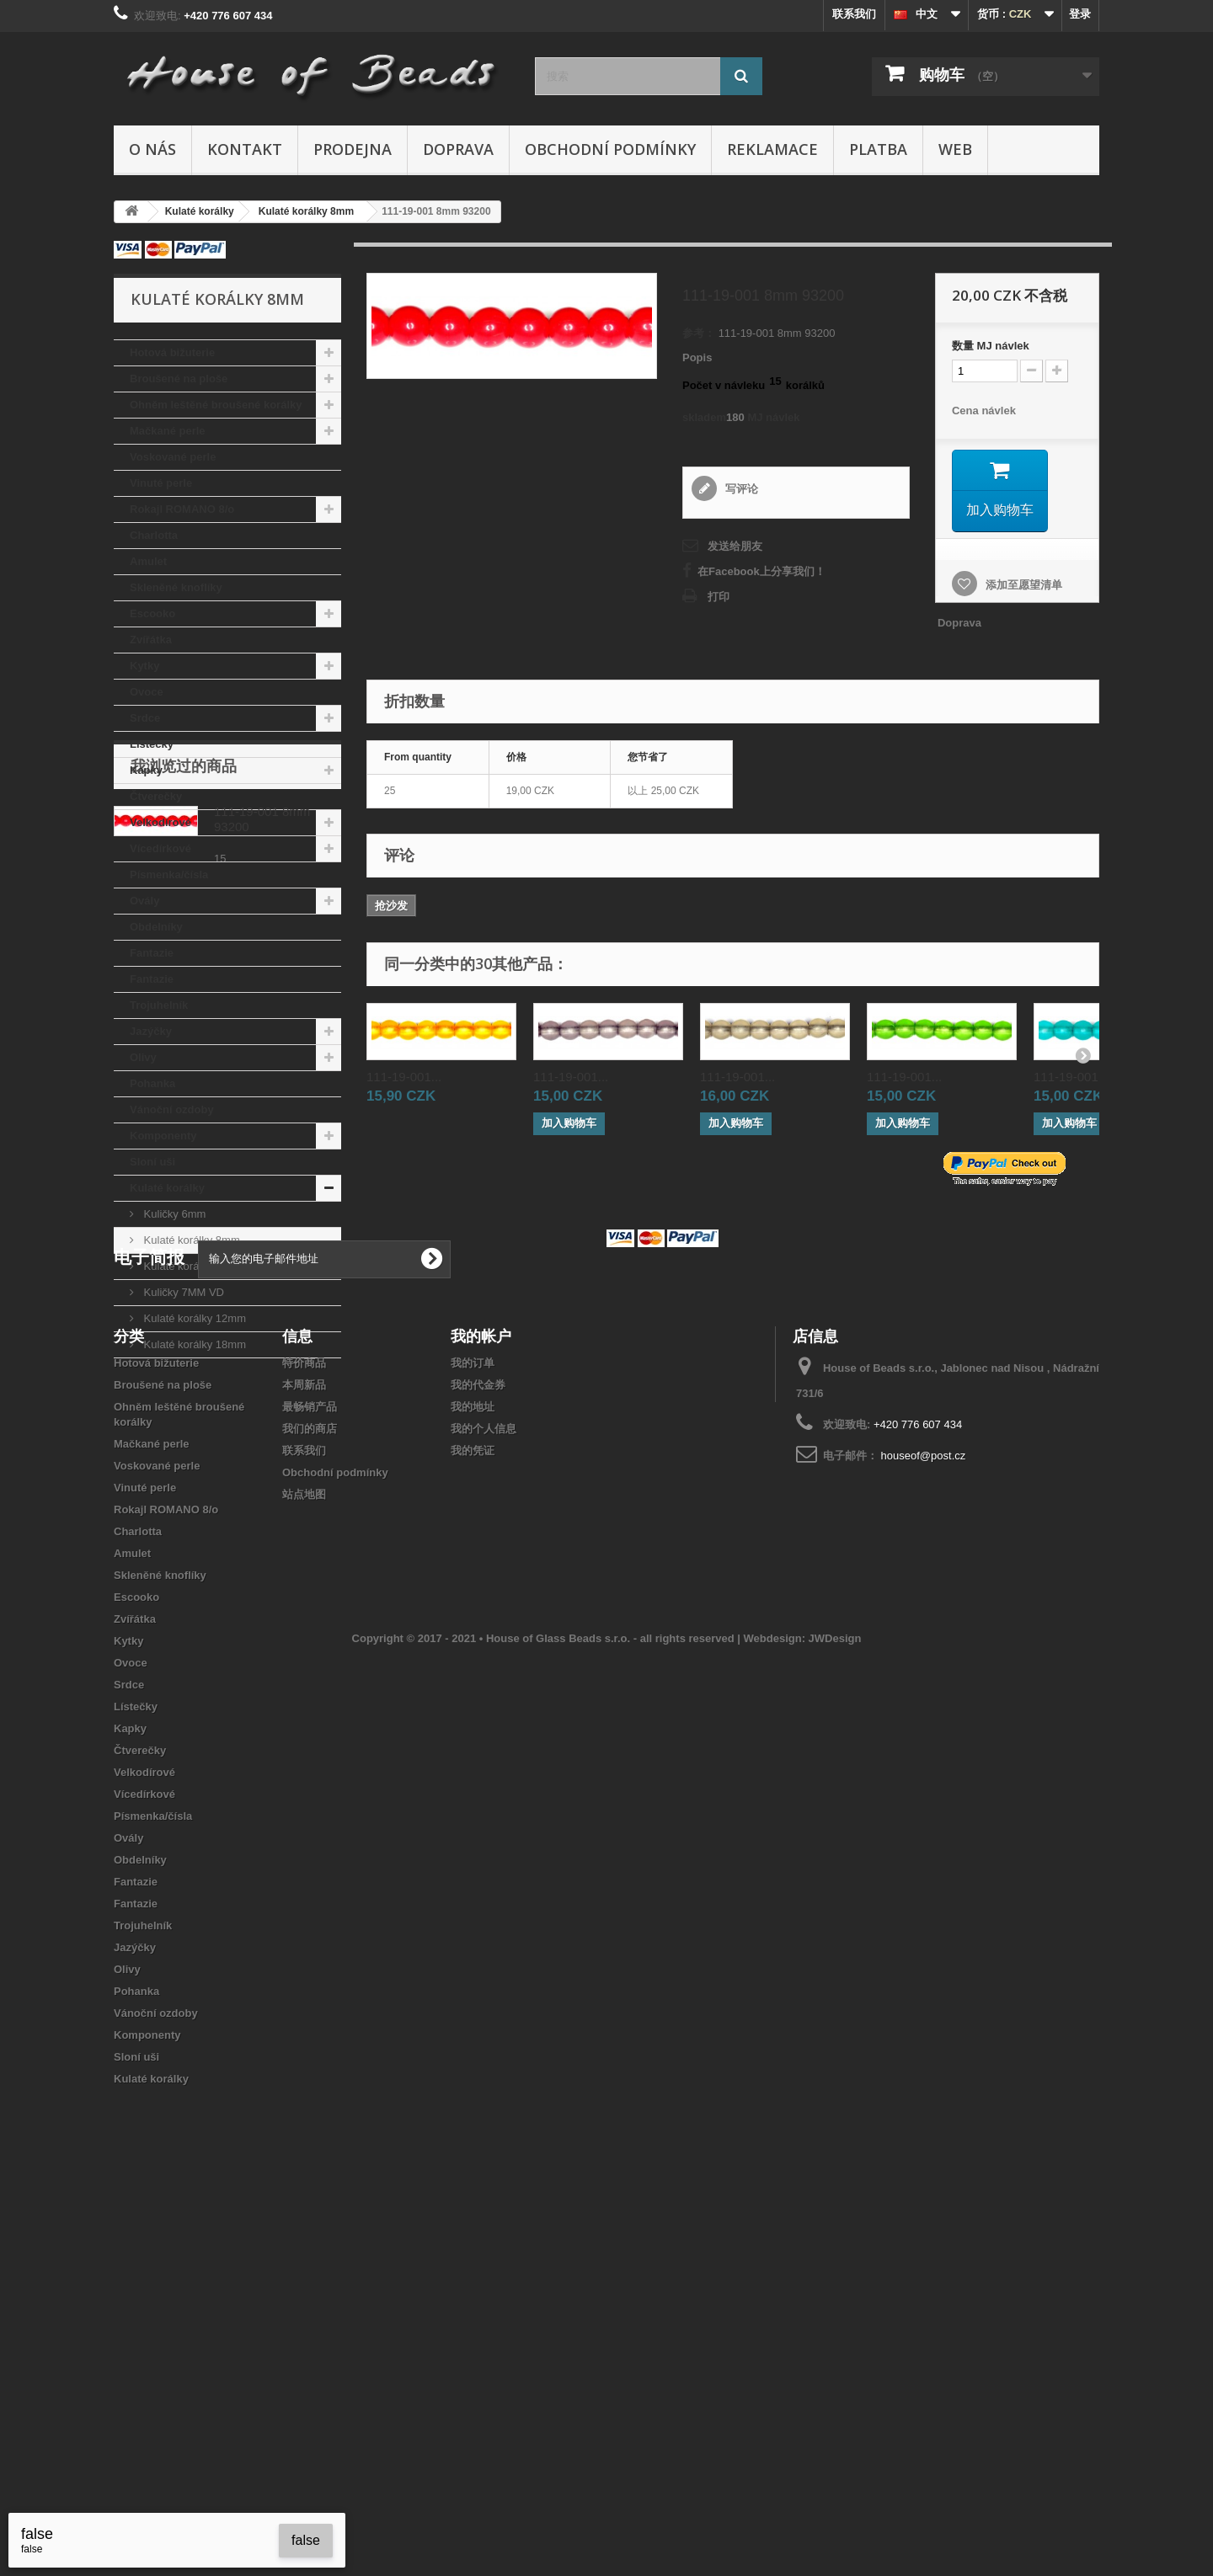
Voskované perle (173, 457)
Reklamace (772, 149)
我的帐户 (481, 1695)
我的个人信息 (483, 1788)
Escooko (152, 613)
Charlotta (154, 535)
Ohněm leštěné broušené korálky (216, 404)
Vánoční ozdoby (172, 1109)
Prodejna (352, 149)
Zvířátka (151, 639)
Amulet (148, 561)
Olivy (143, 1057)
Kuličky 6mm (173, 1214)
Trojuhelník (159, 1005)
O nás (152, 149)
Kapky (146, 770)
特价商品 (304, 1722)
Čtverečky (156, 796)
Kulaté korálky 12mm (193, 1318)
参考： (698, 333)
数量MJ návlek (990, 345)
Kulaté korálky (167, 1187)
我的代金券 (478, 1744)
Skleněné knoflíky (176, 587)
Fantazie (152, 953)
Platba (878, 149)
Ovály (144, 900)
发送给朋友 (735, 546)
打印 (718, 596)
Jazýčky (151, 1031)
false (305, 2540)
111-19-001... (403, 1076)
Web (955, 149)
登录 (1080, 14)
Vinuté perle (161, 483)
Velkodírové (160, 822)
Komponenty (163, 1135)
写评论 (740, 489)
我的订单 (472, 1722)
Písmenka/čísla (169, 874)
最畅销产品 (309, 1766)
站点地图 (304, 1854)
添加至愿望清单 (1022, 585)
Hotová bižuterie (172, 352)
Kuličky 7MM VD (182, 1292)
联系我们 (854, 14)
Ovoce (146, 691)
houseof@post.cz (923, 1815)
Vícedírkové (160, 848)
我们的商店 (309, 1788)
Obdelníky (156, 926)
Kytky (144, 665)
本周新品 (304, 1744)
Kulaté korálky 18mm (193, 1344)
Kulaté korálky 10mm (193, 1266)
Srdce (145, 718)
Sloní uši (152, 1161)
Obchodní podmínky (610, 149)
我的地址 (472, 1766)
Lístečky (152, 744)
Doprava (458, 149)
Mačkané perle (168, 430)
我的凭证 (472, 1810)
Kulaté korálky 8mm (190, 1240)
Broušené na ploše (178, 378)
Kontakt (244, 149)
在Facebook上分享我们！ (761, 571)
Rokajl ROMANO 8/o (182, 509)
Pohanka (152, 1083)
